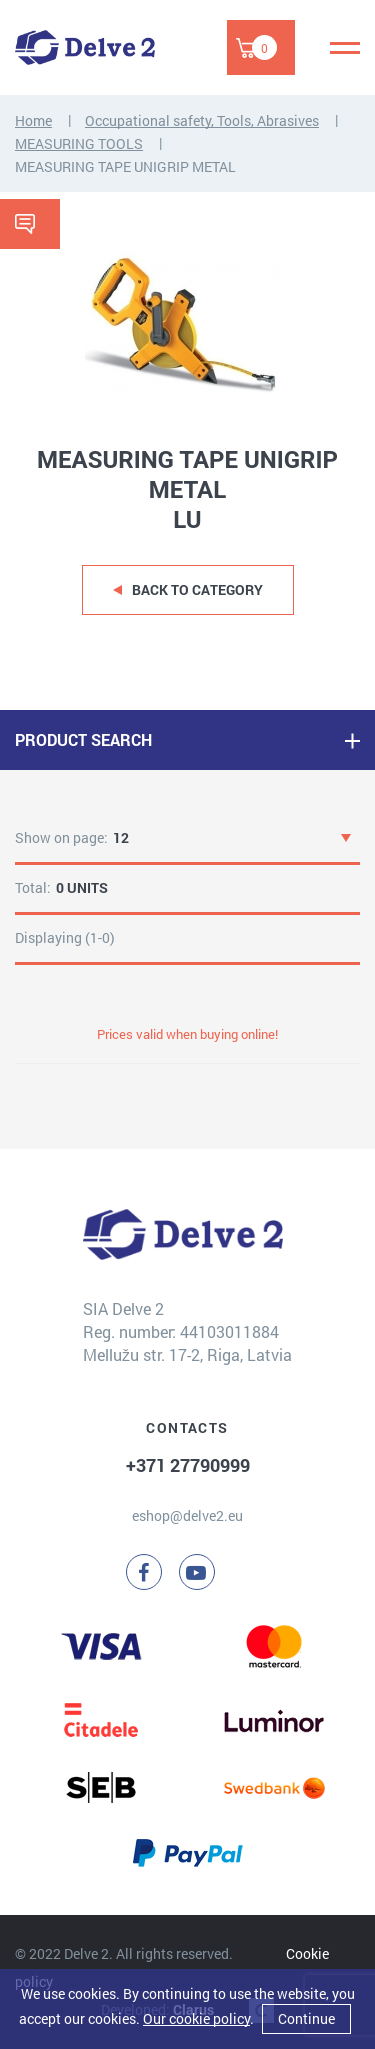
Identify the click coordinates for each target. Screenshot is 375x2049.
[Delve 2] (85, 47)
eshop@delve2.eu (187, 1515)
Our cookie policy (196, 2018)
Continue (306, 2018)
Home (33, 120)
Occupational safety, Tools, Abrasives (202, 120)
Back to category (197, 589)
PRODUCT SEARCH (83, 739)
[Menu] (345, 48)
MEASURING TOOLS (79, 143)
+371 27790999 (188, 1465)
